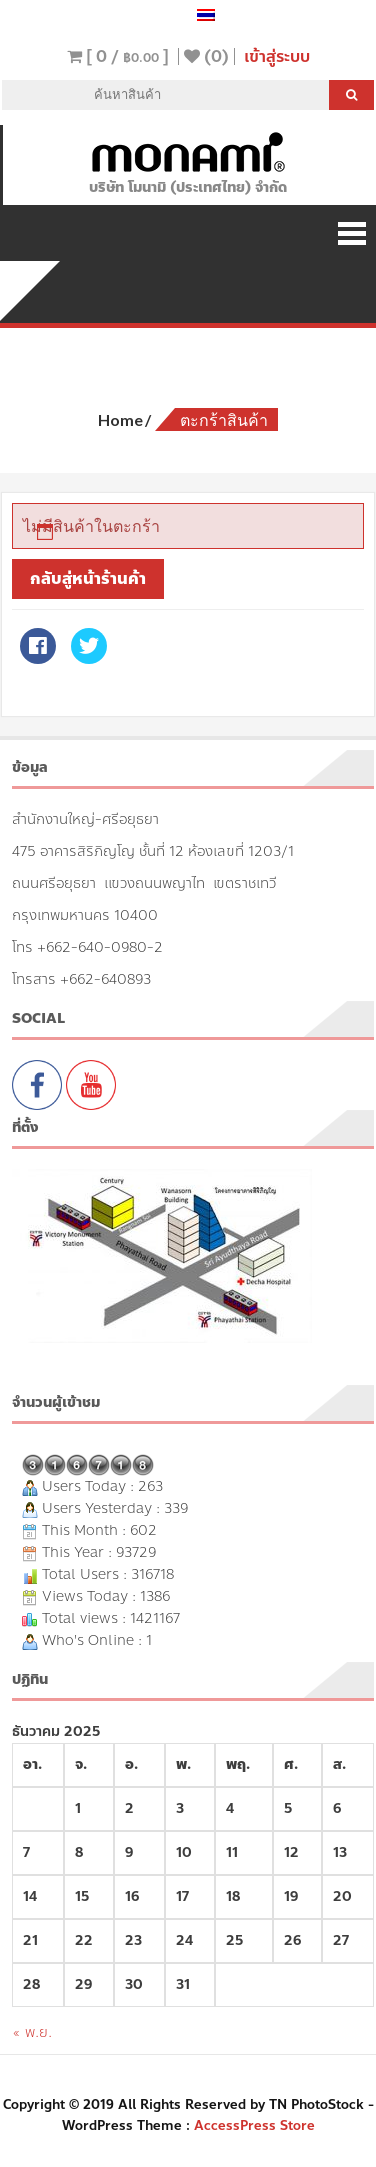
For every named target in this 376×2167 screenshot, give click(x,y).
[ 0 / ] (118, 56)
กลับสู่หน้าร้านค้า (88, 578)
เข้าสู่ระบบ (277, 56)
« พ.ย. (32, 2032)
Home (120, 419)
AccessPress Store (254, 2126)
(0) (206, 56)
